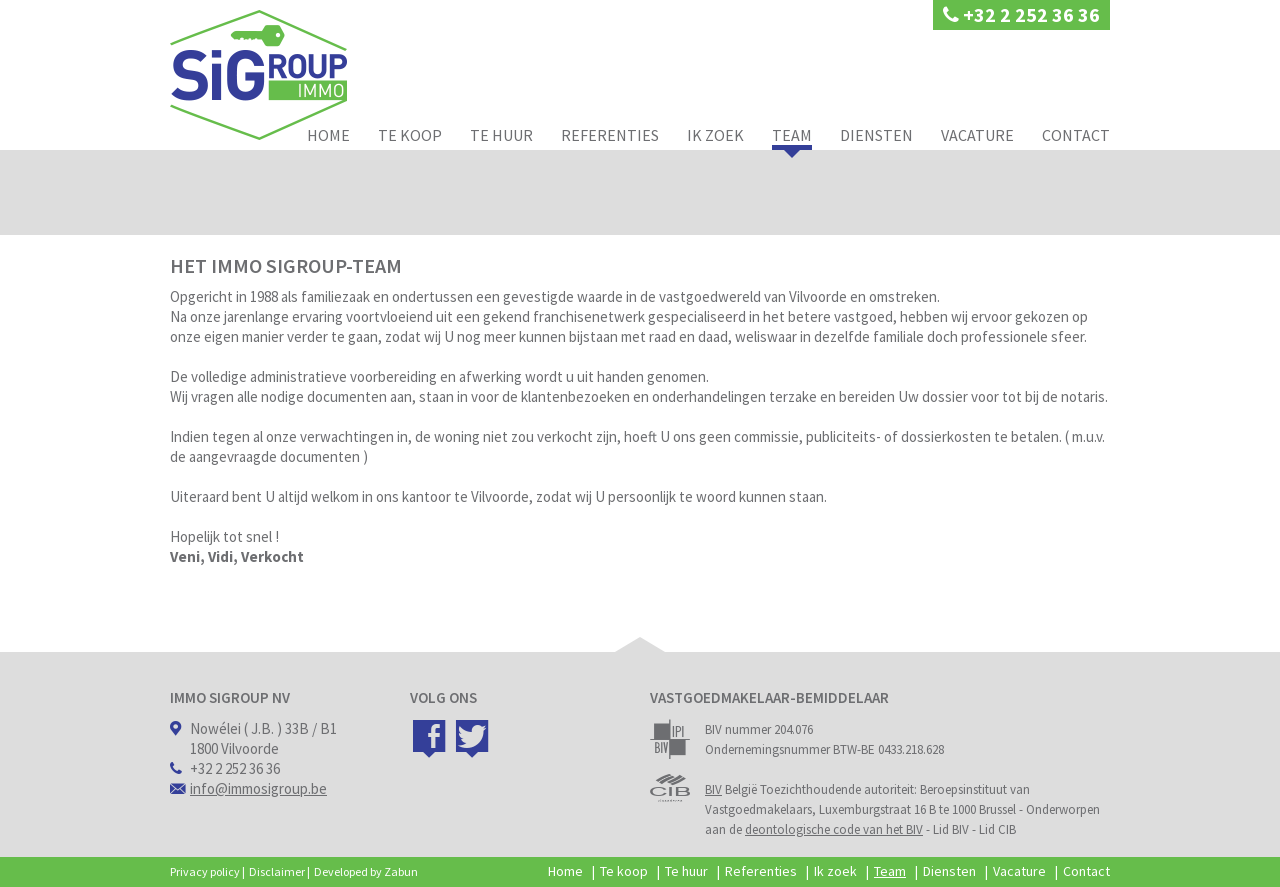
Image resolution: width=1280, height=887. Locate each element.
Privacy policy (205, 871)
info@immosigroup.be (258, 788)
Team (792, 135)
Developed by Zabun (366, 871)
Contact (1076, 135)
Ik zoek (715, 135)
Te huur (501, 135)
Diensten (876, 135)
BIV (713, 789)
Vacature (977, 135)
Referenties (610, 135)
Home (328, 135)
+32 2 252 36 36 (1021, 14)
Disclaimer (277, 871)
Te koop (410, 135)
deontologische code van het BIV (834, 829)
